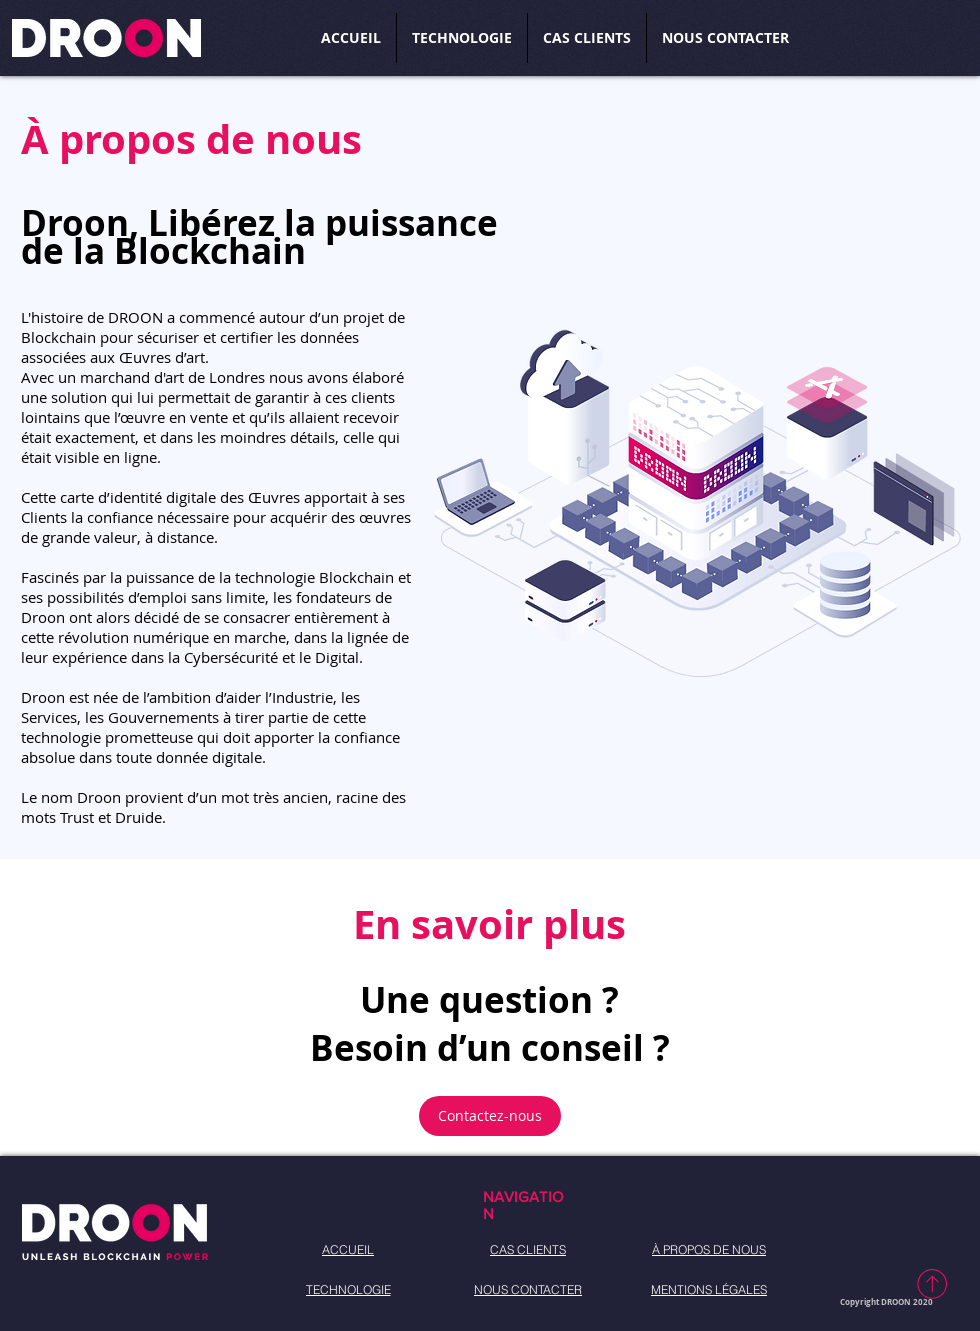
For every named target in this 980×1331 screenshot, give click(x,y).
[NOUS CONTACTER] (528, 1289)
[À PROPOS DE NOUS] (709, 1249)
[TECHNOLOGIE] (348, 1289)
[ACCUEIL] (348, 1249)
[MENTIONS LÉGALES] (709, 1289)
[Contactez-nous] (490, 1116)
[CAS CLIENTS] (528, 1249)
